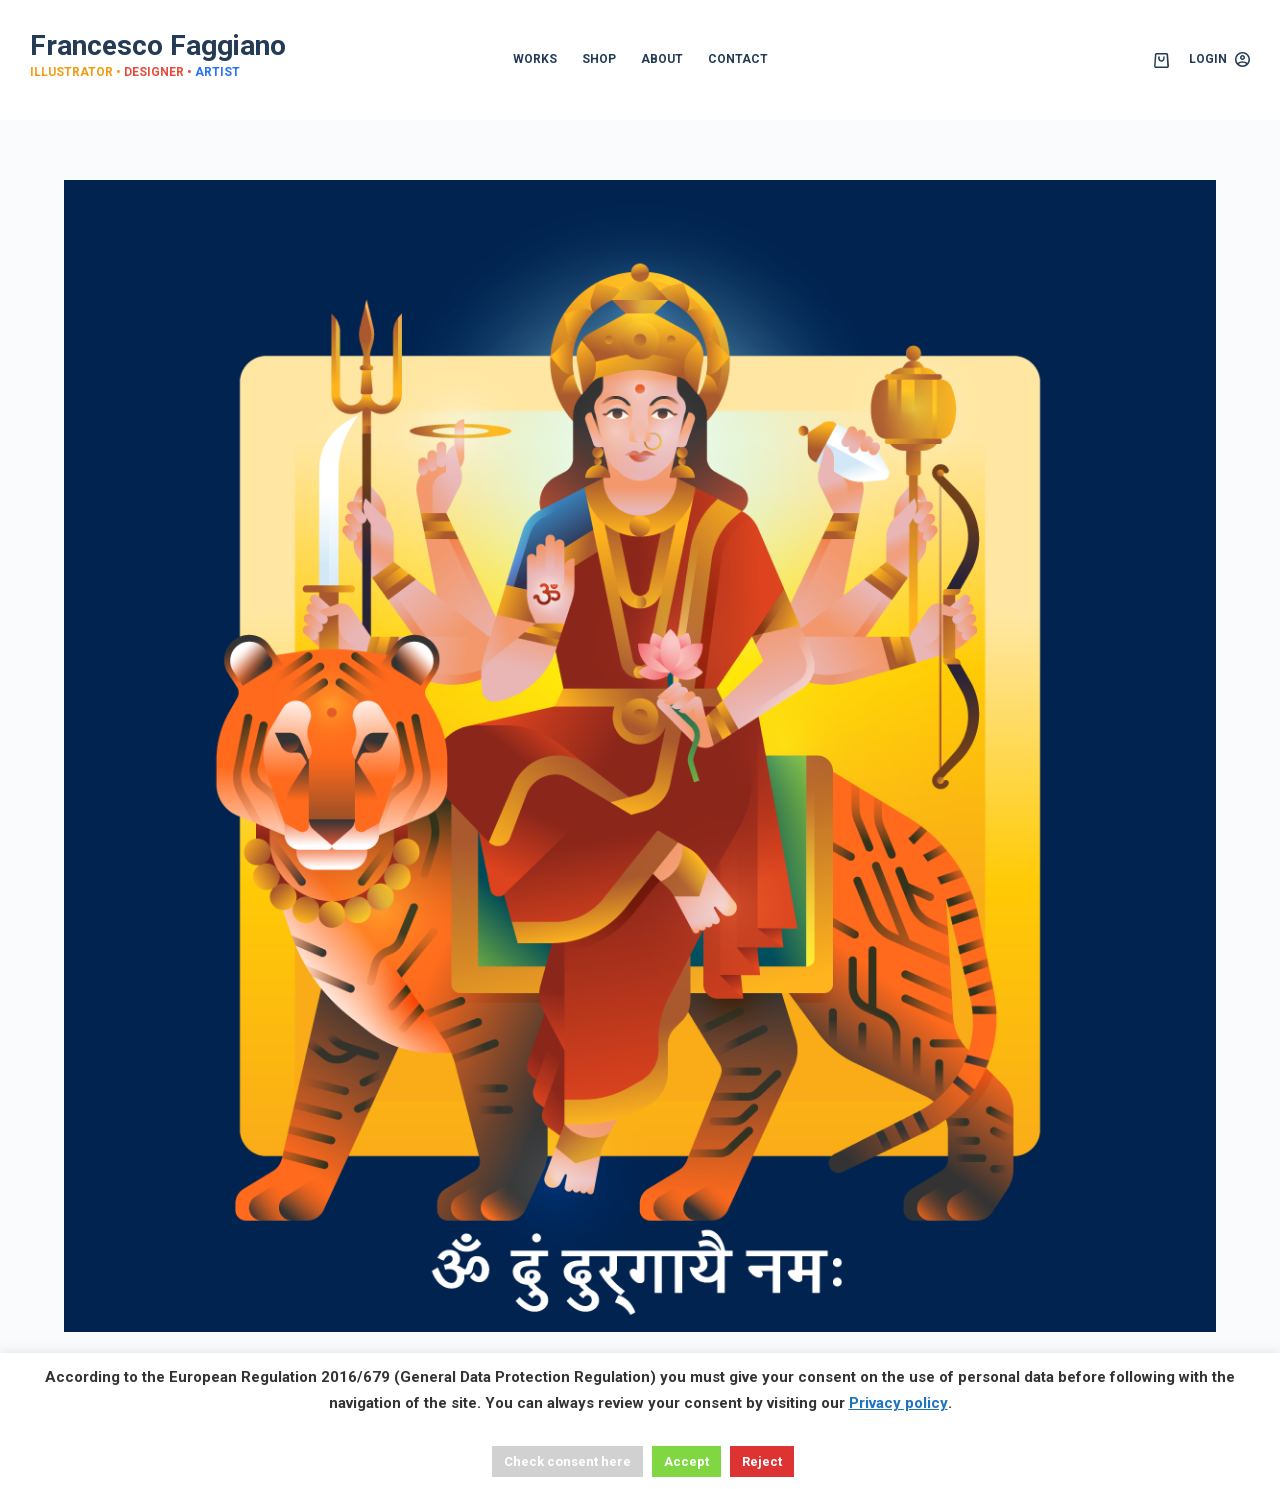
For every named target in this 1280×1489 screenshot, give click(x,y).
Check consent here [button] (567, 1461)
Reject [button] (762, 1461)
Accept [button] (686, 1461)
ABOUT (662, 59)
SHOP (599, 59)
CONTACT (738, 59)
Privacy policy (898, 1403)
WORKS (535, 59)
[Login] (1219, 60)
